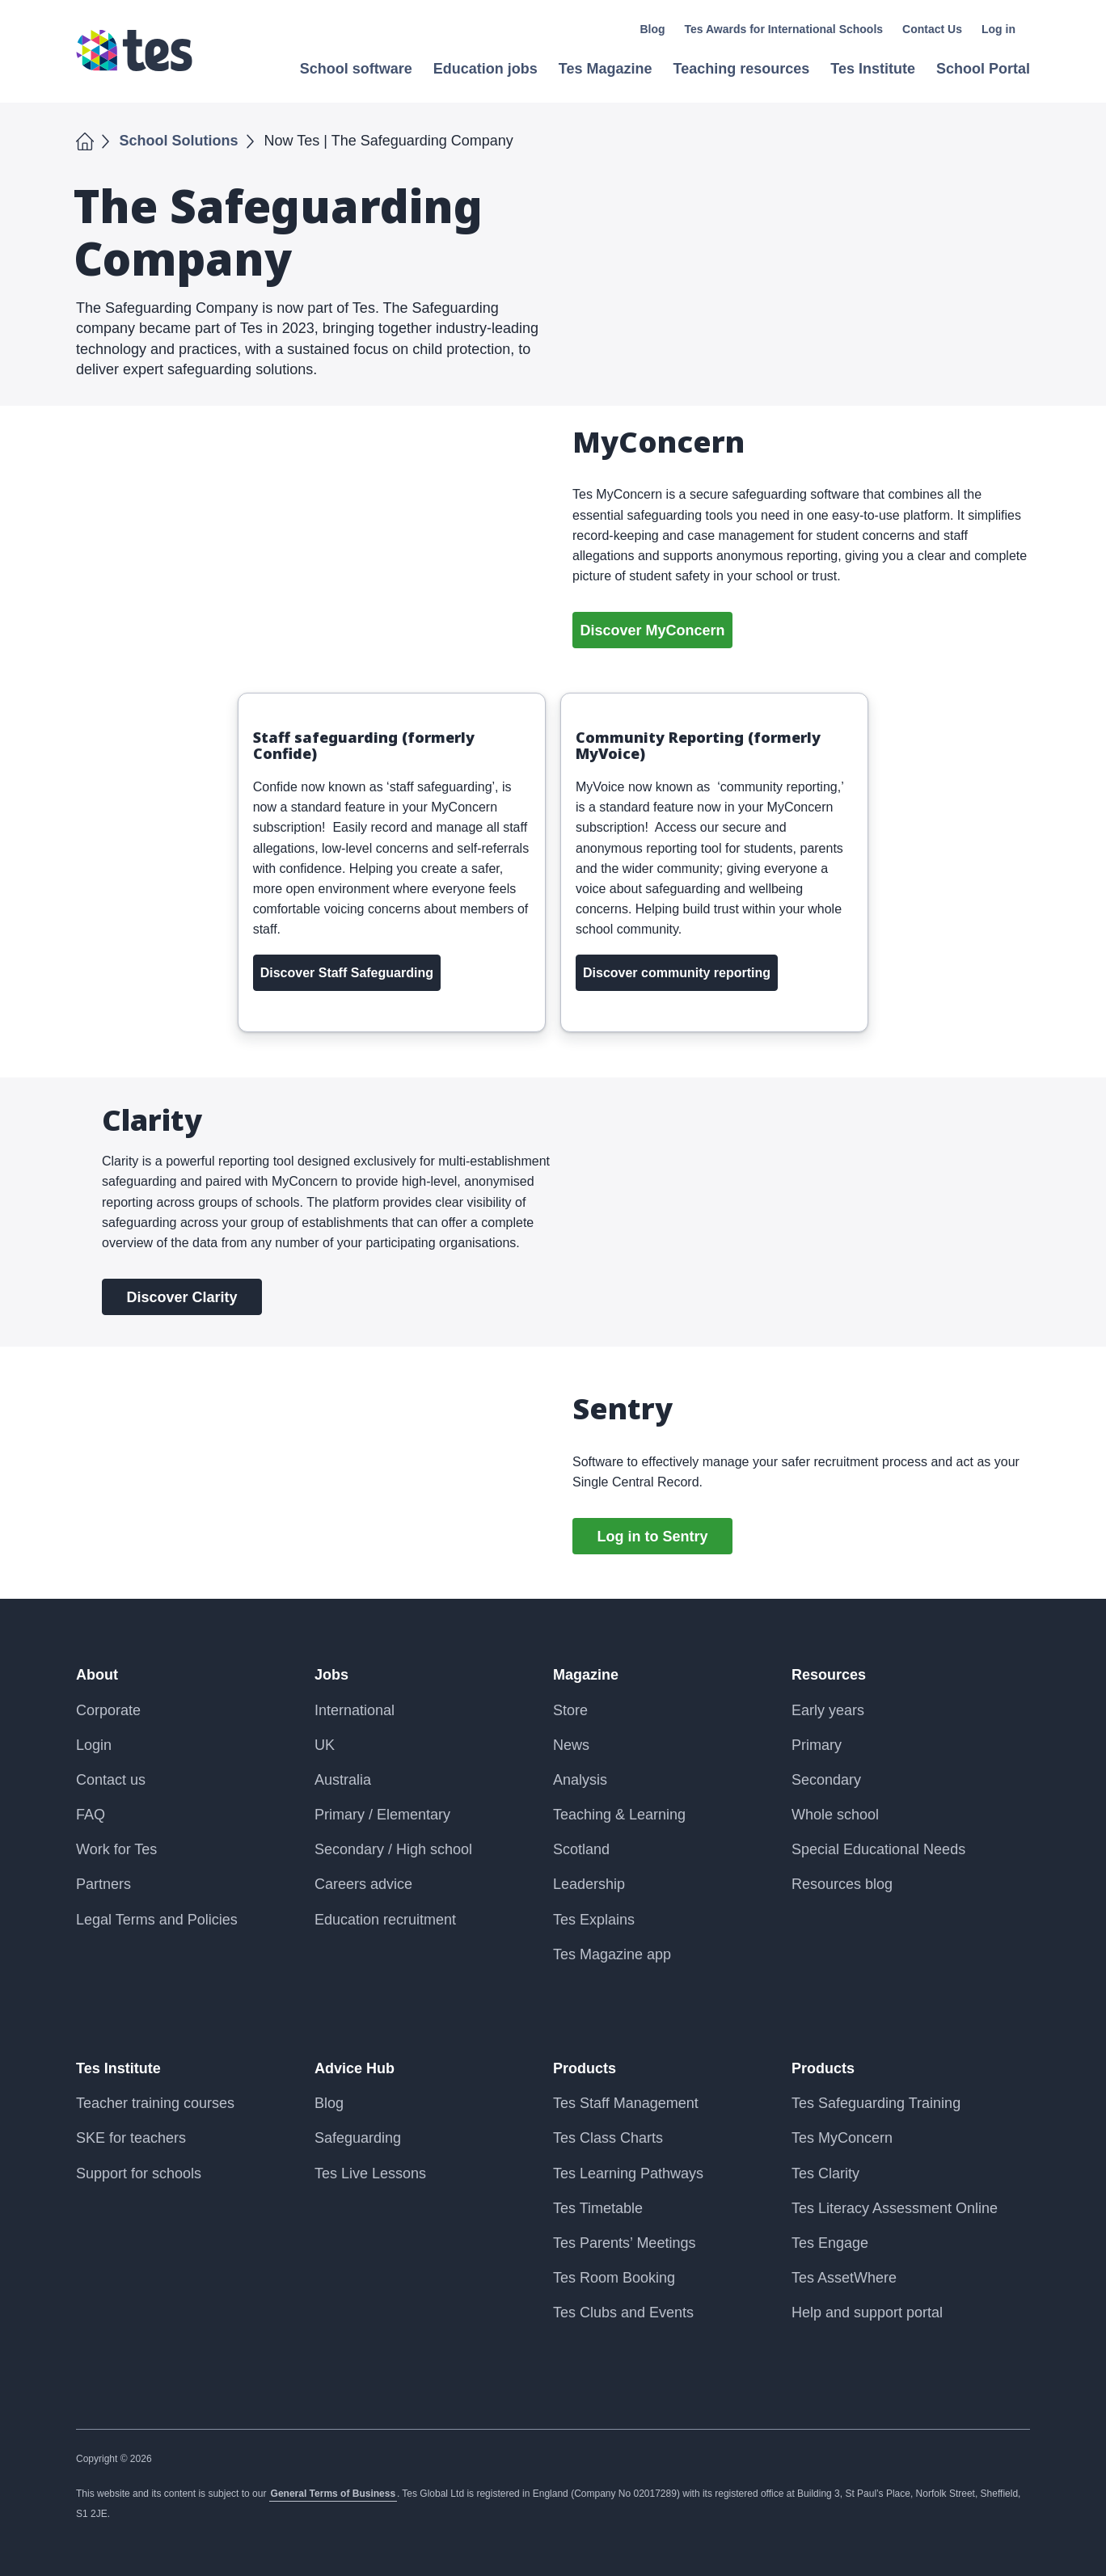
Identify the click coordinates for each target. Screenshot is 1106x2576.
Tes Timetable (598, 2208)
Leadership (589, 1884)
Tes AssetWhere (844, 2278)
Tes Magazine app (612, 1954)
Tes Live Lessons (370, 2173)
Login (94, 1745)
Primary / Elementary (382, 1815)
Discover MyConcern (652, 630)
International (354, 1710)
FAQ (90, 1815)
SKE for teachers (131, 2138)
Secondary (826, 1780)
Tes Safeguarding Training (876, 2103)
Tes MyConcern (842, 2138)
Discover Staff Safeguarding (346, 973)
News (571, 1745)
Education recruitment (385, 1920)
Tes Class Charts (608, 2138)
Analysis (580, 1780)
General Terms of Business (333, 2493)
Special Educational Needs (878, 1849)
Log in (998, 29)
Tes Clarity (825, 2173)
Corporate (108, 1710)
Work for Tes (116, 1849)
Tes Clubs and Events (623, 2312)
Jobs (331, 1675)
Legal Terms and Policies (157, 1920)
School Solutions (179, 141)
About (97, 1675)
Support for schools (138, 2173)
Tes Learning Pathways (628, 2173)
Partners (103, 1884)
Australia (342, 1780)
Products (584, 2068)
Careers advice (363, 1884)
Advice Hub (354, 2068)
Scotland (581, 1849)
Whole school (835, 1815)
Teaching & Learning (619, 1815)
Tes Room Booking (614, 2278)
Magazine (585, 1675)
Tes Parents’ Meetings (624, 2243)
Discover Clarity (181, 1297)
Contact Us (932, 29)
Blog (652, 29)
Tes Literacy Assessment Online (895, 2208)
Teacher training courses (155, 2103)
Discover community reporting (676, 973)
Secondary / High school (393, 1849)
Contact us (111, 1780)
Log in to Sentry (652, 1536)
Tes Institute (118, 2068)
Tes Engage (830, 2243)
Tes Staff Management (626, 2103)
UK (324, 1745)
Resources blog (842, 1884)
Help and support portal (867, 2312)
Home (85, 139)
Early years (828, 1710)
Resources (829, 1675)
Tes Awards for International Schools (784, 29)
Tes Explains (594, 1920)
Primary (817, 1745)
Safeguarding (357, 2138)
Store (570, 1710)
